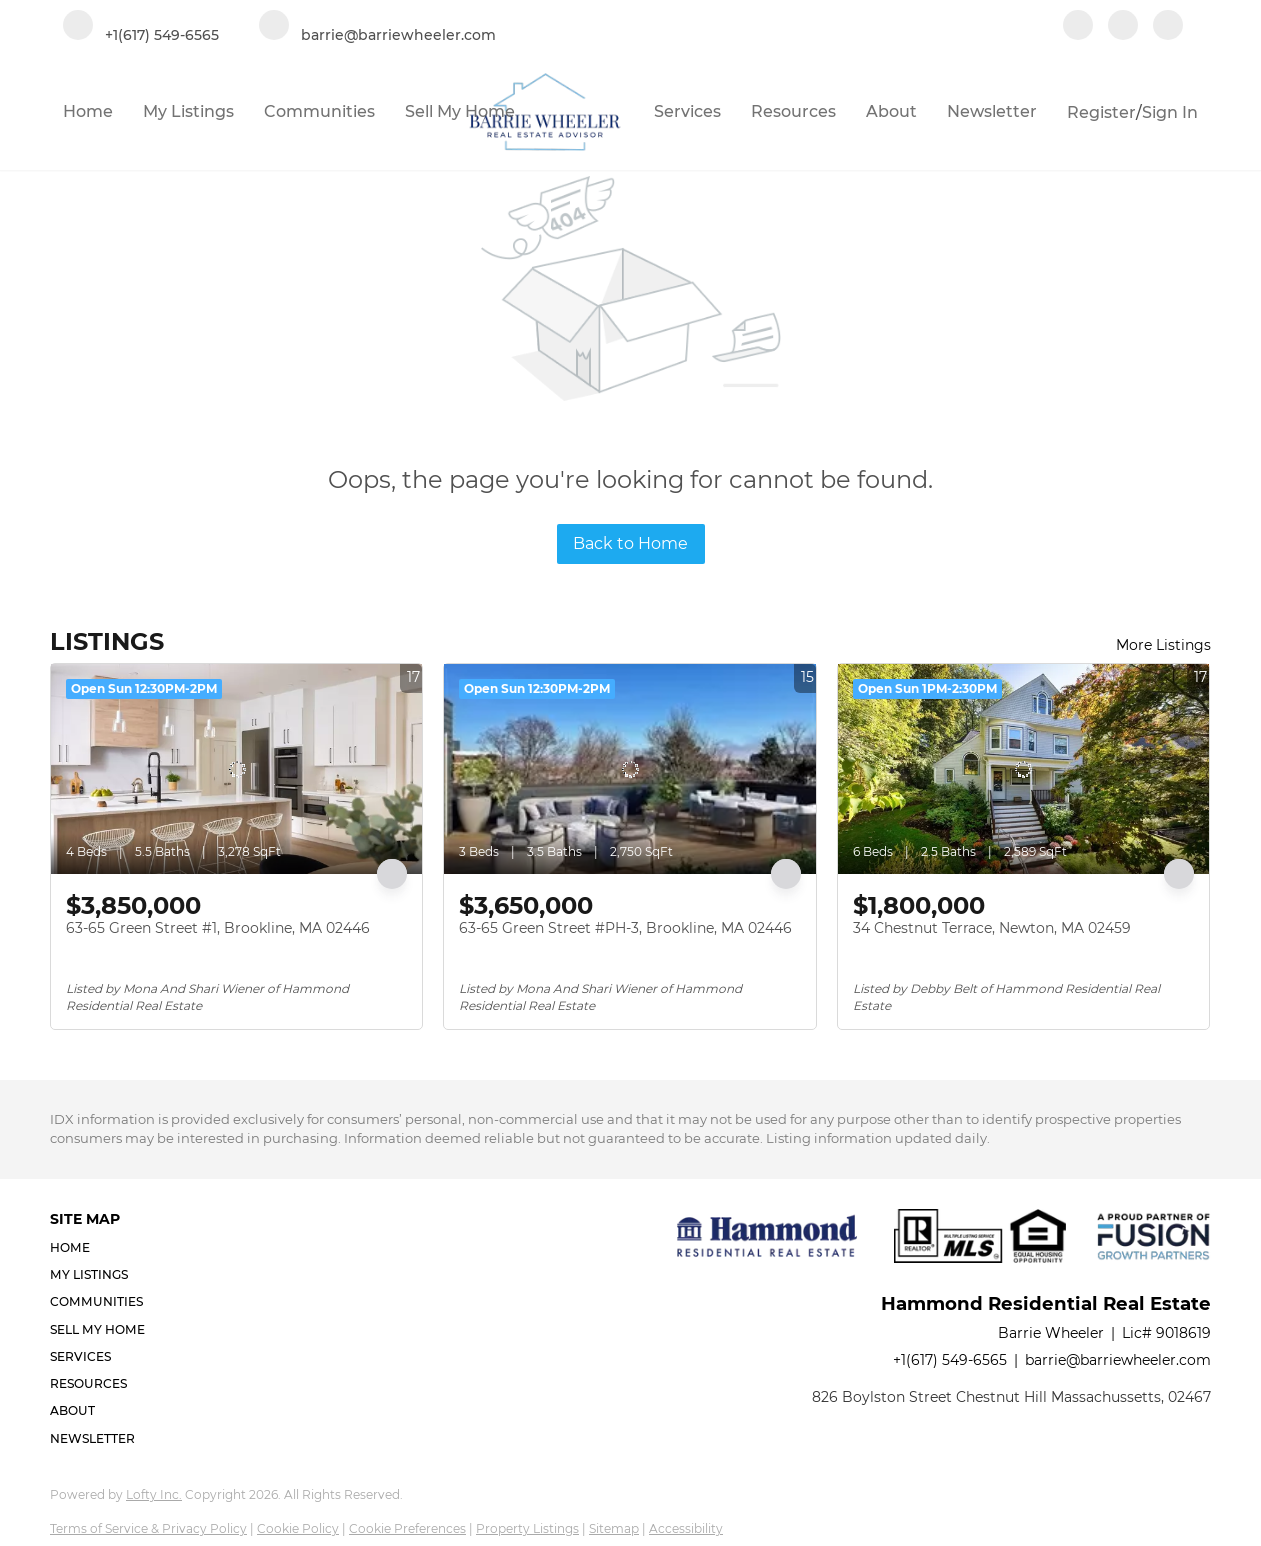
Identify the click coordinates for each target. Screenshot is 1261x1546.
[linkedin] (1123, 27)
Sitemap (614, 1528)
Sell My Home (460, 111)
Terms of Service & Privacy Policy (148, 1528)
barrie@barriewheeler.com (1118, 1360)
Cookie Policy (298, 1528)
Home (88, 111)
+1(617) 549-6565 (950, 1360)
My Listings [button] (188, 111)
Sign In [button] (1170, 112)
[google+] (1168, 27)
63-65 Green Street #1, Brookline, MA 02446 (218, 928)
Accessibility (686, 1528)
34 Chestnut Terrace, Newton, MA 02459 (992, 928)
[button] (103, 1247)
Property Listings (527, 1528)
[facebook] (1078, 27)
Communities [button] (319, 111)
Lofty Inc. (154, 1494)
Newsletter (992, 111)
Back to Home (630, 543)
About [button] (891, 111)
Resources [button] (793, 111)
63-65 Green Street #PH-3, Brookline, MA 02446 (625, 928)
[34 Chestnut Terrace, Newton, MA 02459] (1023, 769)
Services (687, 111)
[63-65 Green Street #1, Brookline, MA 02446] (236, 769)
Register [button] (1101, 112)
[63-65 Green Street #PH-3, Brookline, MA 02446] (629, 769)
